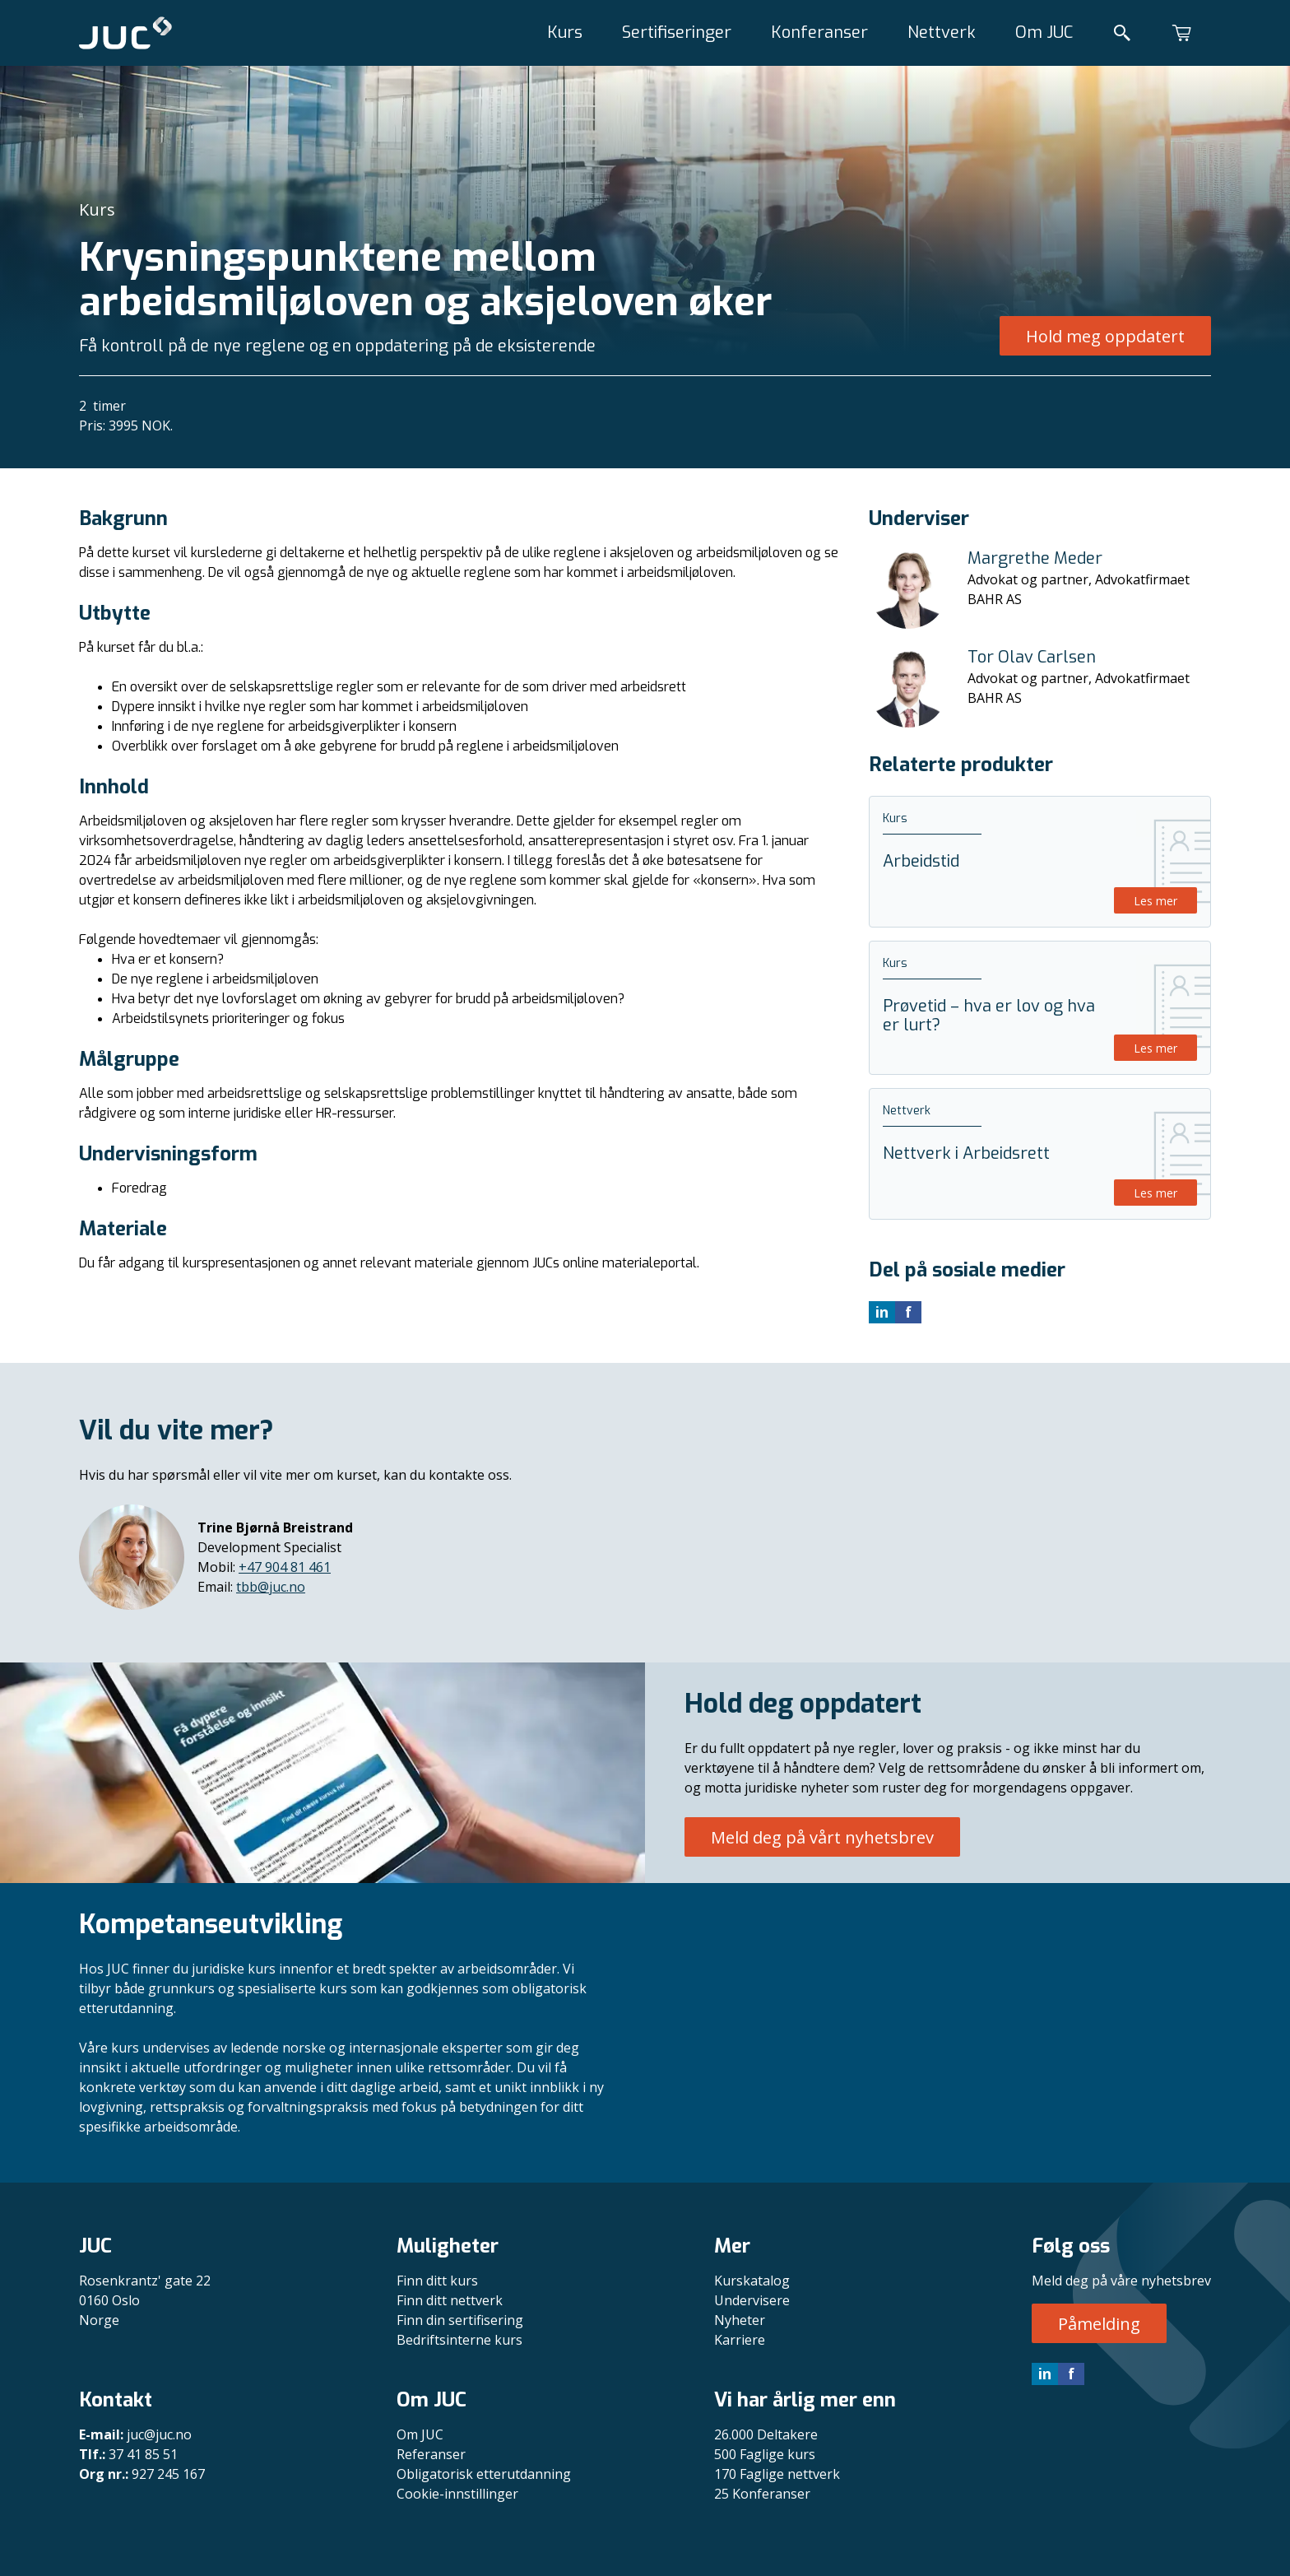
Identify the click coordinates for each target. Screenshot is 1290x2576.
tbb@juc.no (270, 1587)
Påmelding (1099, 2324)
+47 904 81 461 (285, 1567)
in (1044, 2373)
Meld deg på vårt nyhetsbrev (822, 1837)
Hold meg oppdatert (1105, 336)
